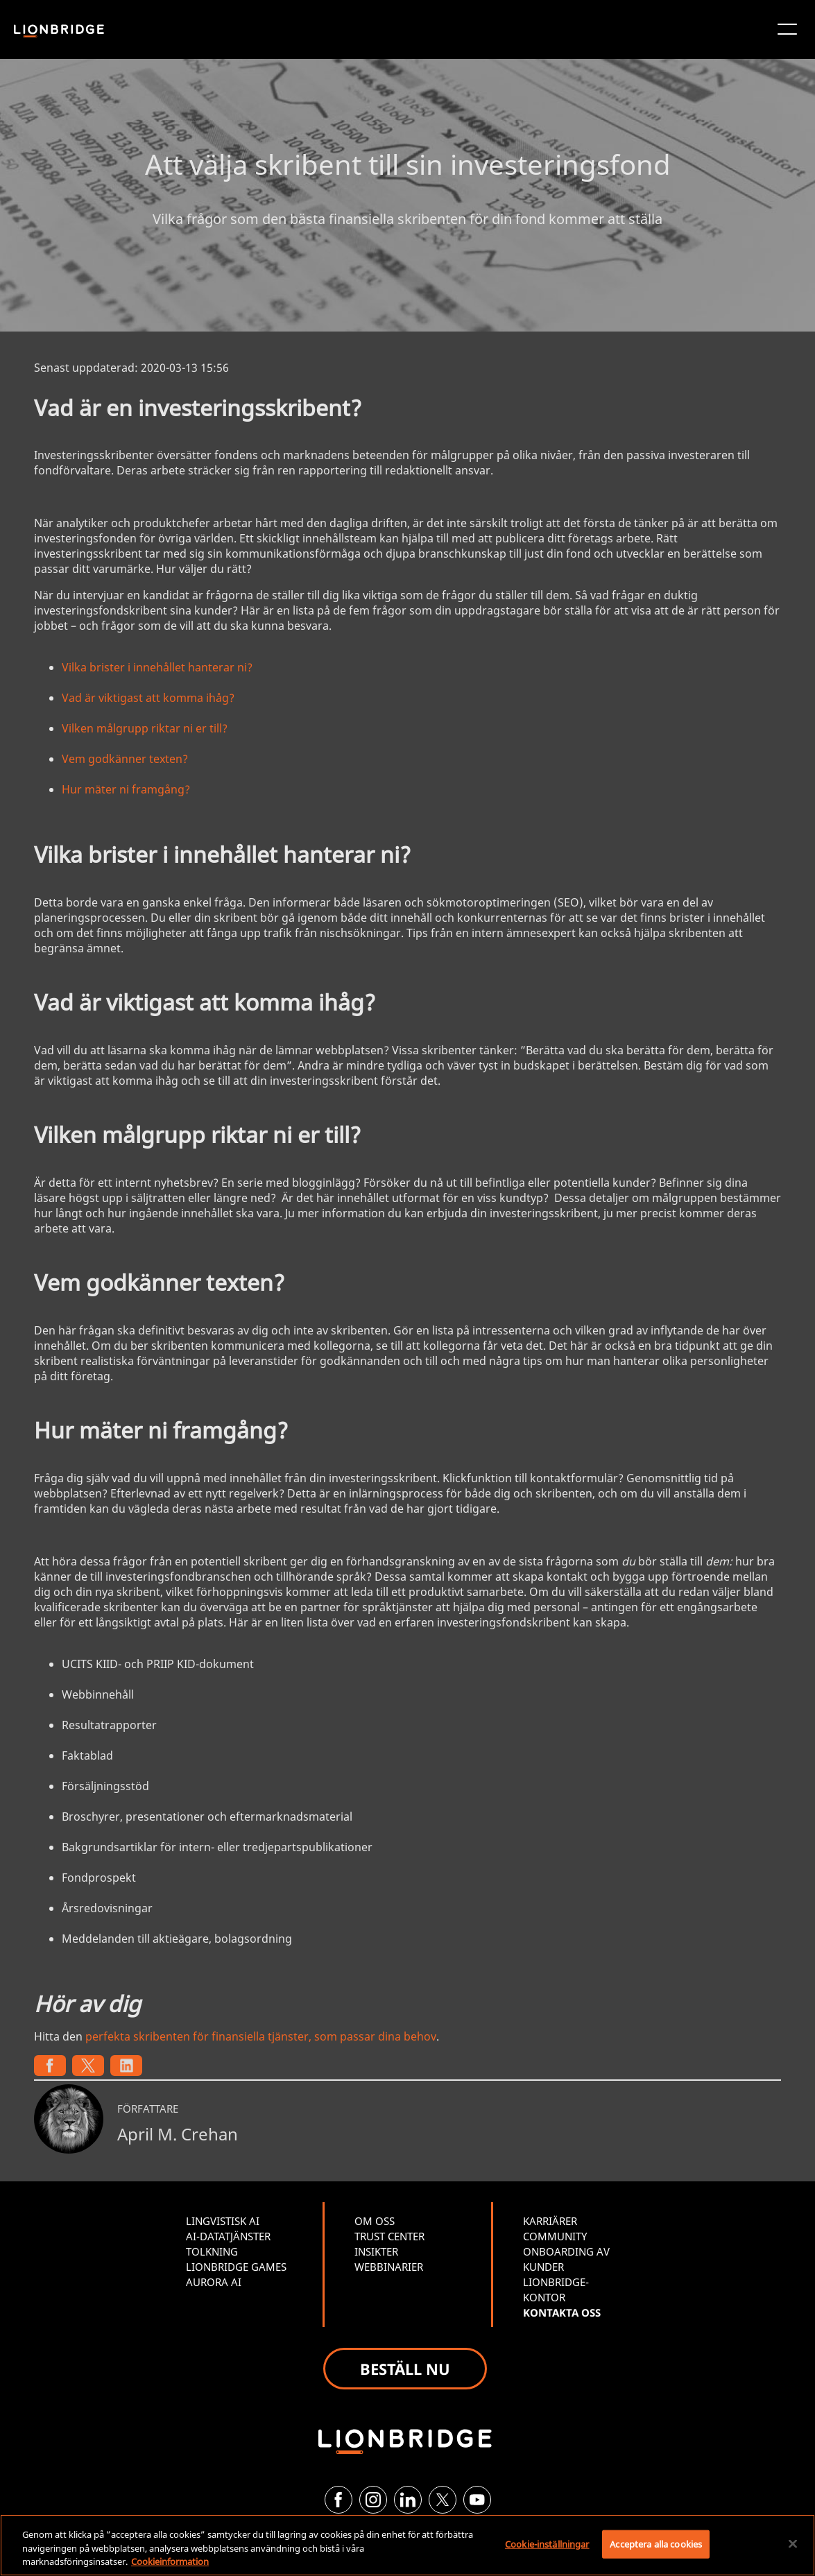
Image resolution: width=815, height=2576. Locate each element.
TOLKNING (212, 2251)
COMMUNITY (555, 2236)
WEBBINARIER (388, 2267)
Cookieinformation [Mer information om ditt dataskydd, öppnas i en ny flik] (170, 2561)
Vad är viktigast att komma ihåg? (148, 697)
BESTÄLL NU (405, 2368)
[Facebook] (338, 2500)
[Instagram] (373, 2500)
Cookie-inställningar (547, 2543)
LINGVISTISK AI (222, 2221)
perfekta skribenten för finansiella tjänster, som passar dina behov (260, 2036)
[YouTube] (477, 2500)
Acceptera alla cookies (656, 2543)
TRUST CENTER (389, 2236)
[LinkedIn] (408, 2500)
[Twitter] (442, 2500)
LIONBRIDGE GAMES (236, 2267)
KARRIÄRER (550, 2221)
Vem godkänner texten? (125, 758)
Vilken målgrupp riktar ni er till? (145, 728)
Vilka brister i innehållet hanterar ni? (157, 667)
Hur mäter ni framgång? (126, 789)
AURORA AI (213, 2282)
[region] (407, 2545)
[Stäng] (793, 2543)
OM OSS (374, 2221)
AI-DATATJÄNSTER (228, 2236)
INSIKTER (376, 2251)
